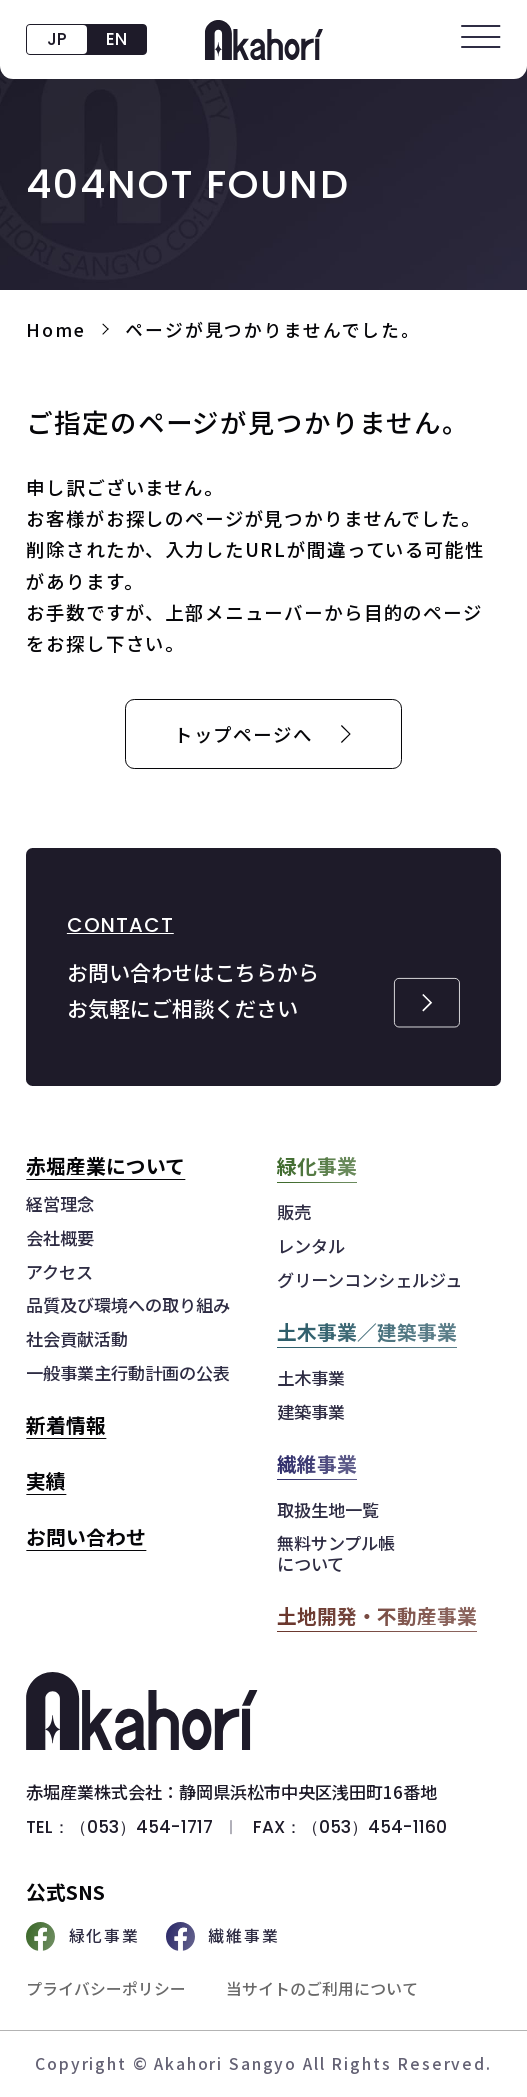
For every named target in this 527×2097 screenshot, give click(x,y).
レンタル (311, 1246)
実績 (46, 1480)
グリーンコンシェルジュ (369, 1280)
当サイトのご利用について (322, 1988)
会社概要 (60, 1238)
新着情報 (66, 1424)
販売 (294, 1212)
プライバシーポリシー (106, 1988)
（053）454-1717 (141, 1827)
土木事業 (311, 1378)
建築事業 (311, 1412)
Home (55, 329)
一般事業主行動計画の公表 (128, 1373)
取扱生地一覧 (328, 1510)
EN (116, 39)
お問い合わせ (86, 1536)
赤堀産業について (105, 1165)
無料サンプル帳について (336, 1553)
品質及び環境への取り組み (128, 1305)
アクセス (59, 1272)
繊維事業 (223, 1936)
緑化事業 (83, 1936)
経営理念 (60, 1204)
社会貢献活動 (77, 1339)
